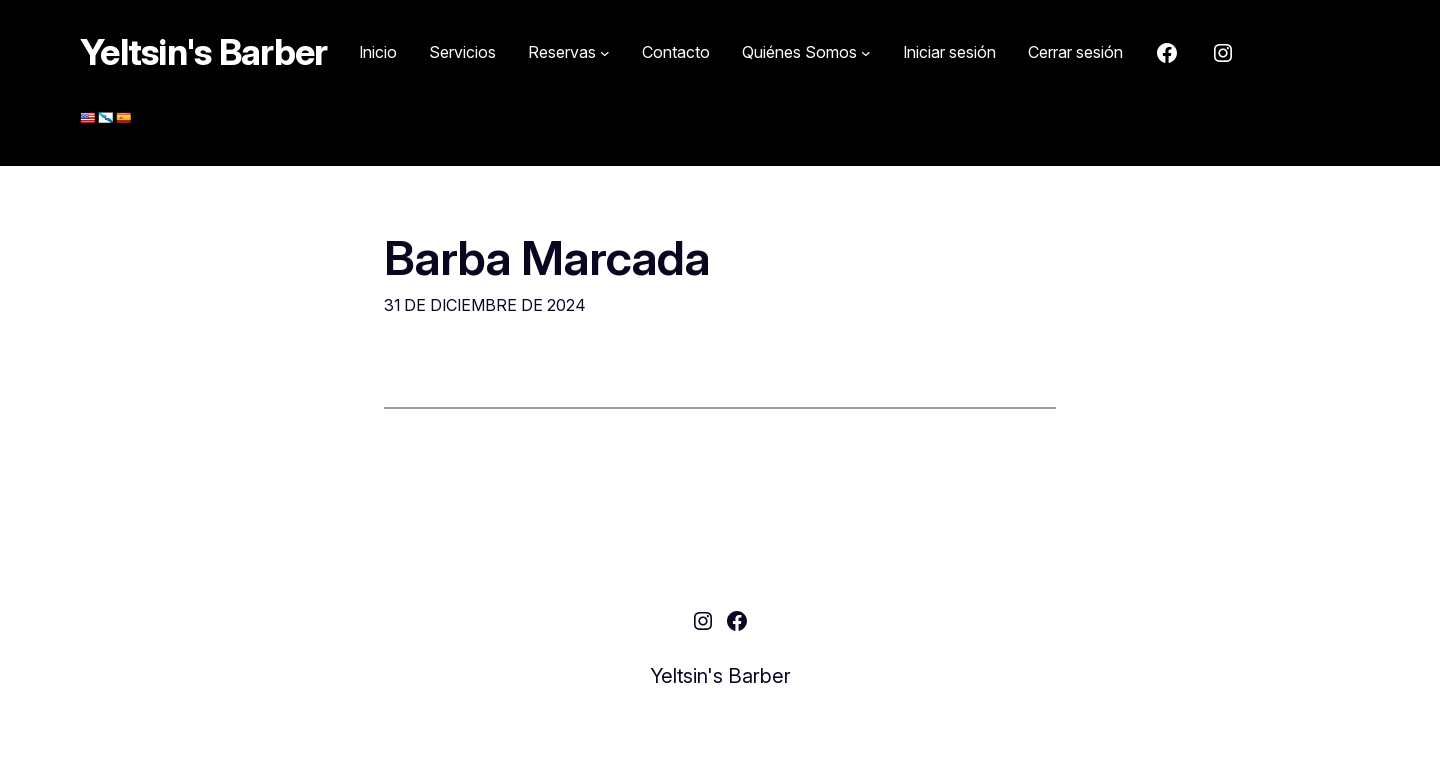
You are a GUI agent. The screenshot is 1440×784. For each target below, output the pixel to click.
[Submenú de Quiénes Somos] (806, 53)
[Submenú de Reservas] (569, 53)
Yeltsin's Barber (203, 52)
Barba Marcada (547, 257)
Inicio (378, 52)
